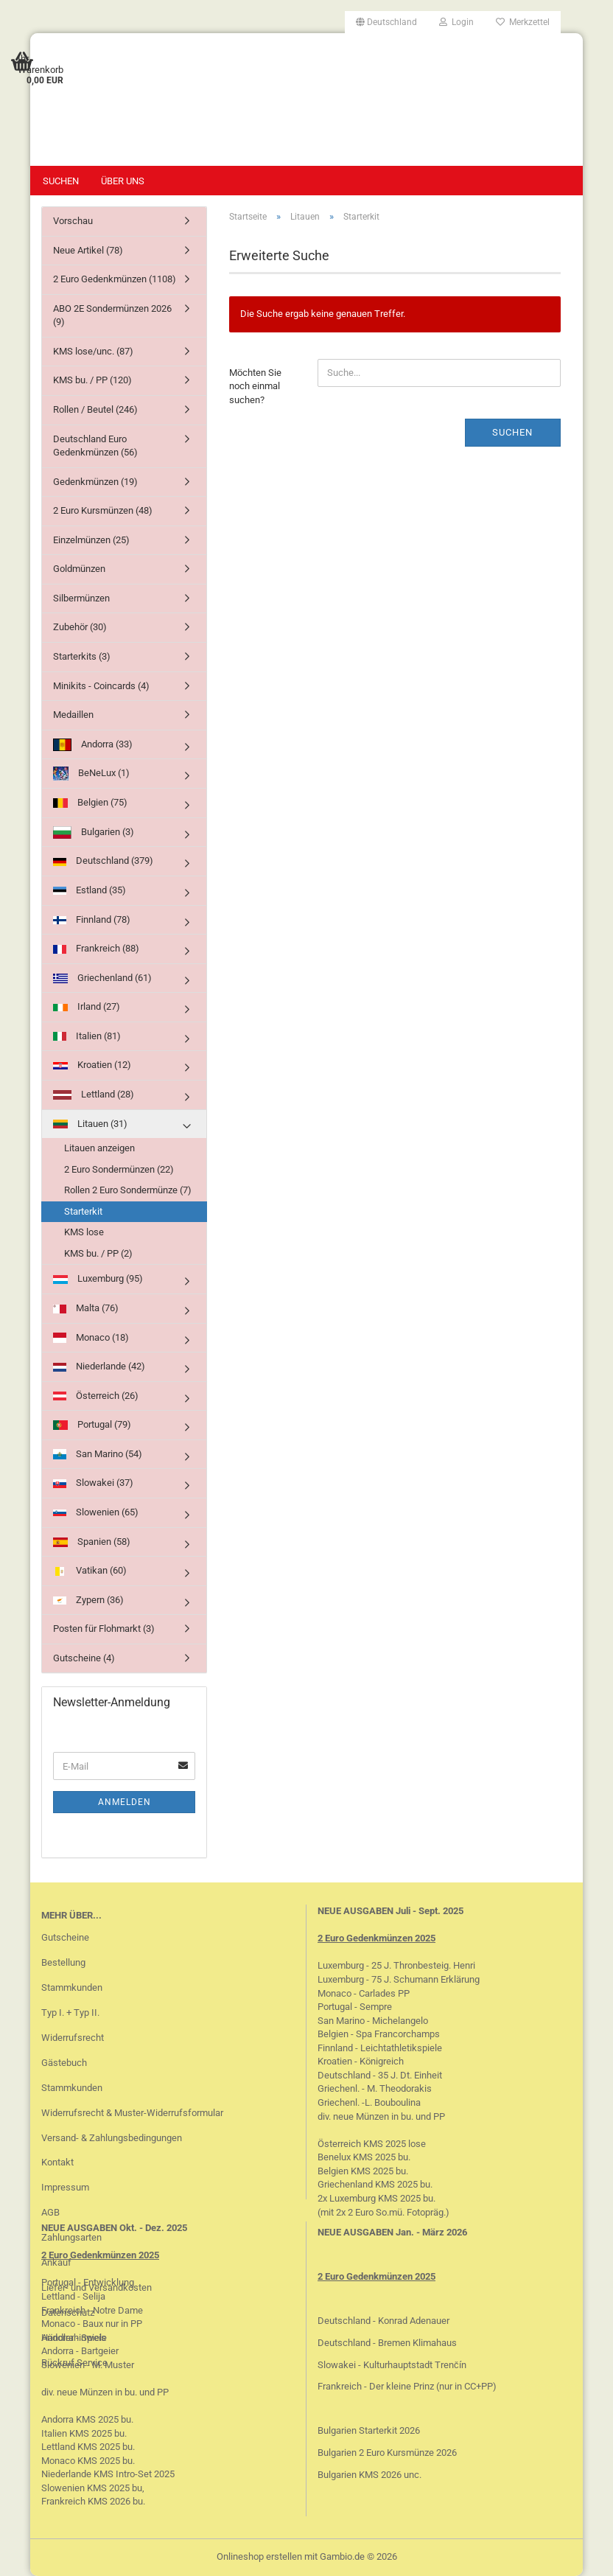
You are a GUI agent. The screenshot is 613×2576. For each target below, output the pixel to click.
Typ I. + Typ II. (70, 2012)
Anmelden (124, 1802)
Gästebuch (64, 2062)
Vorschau (73, 220)
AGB (50, 2212)
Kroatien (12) (92, 1064)
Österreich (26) (96, 1395)
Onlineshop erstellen (259, 2556)
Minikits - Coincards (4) (101, 685)
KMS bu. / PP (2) (98, 1253)
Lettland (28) (93, 1094)
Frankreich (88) (96, 948)
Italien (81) (87, 1035)
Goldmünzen (79, 568)
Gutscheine (65, 1937)
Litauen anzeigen (99, 1147)
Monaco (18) (91, 1338)
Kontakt (57, 2162)
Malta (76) (86, 1307)
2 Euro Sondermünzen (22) (119, 1169)
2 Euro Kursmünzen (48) (103, 510)
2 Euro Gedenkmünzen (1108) (114, 279)
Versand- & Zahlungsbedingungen (111, 2137)
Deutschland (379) (103, 860)
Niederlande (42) (99, 1366)
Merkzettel (523, 22)
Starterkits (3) (82, 656)
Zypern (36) (88, 1599)
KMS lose (84, 1232)
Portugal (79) (92, 1424)
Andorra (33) (93, 745)
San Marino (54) (97, 1454)
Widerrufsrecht (72, 2037)
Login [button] (456, 22)
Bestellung (63, 1962)
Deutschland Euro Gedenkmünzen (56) (95, 445)
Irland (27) (86, 1006)
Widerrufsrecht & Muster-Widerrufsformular (132, 2112)
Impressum (65, 2187)
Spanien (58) (91, 1541)
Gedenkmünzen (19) (95, 481)
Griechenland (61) (102, 977)
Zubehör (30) (80, 626)
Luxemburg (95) (98, 1278)
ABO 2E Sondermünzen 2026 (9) (112, 315)
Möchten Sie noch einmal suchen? (255, 386)
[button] (386, 22)
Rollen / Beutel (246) (95, 409)
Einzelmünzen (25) (91, 539)
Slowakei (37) (93, 1482)
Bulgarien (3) (93, 832)
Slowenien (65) (96, 1512)
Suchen (61, 180)
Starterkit (83, 1211)
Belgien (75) (90, 802)
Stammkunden (71, 1987)
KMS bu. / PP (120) (92, 379)
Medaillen (73, 714)
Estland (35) (89, 890)
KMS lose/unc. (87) (93, 351)
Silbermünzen (81, 598)
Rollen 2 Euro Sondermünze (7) (128, 1189)
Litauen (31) (90, 1123)
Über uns (122, 180)
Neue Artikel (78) (88, 250)
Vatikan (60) (90, 1570)
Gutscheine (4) (84, 1658)
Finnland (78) (91, 919)
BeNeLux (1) (91, 774)
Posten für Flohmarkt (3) (104, 1628)
